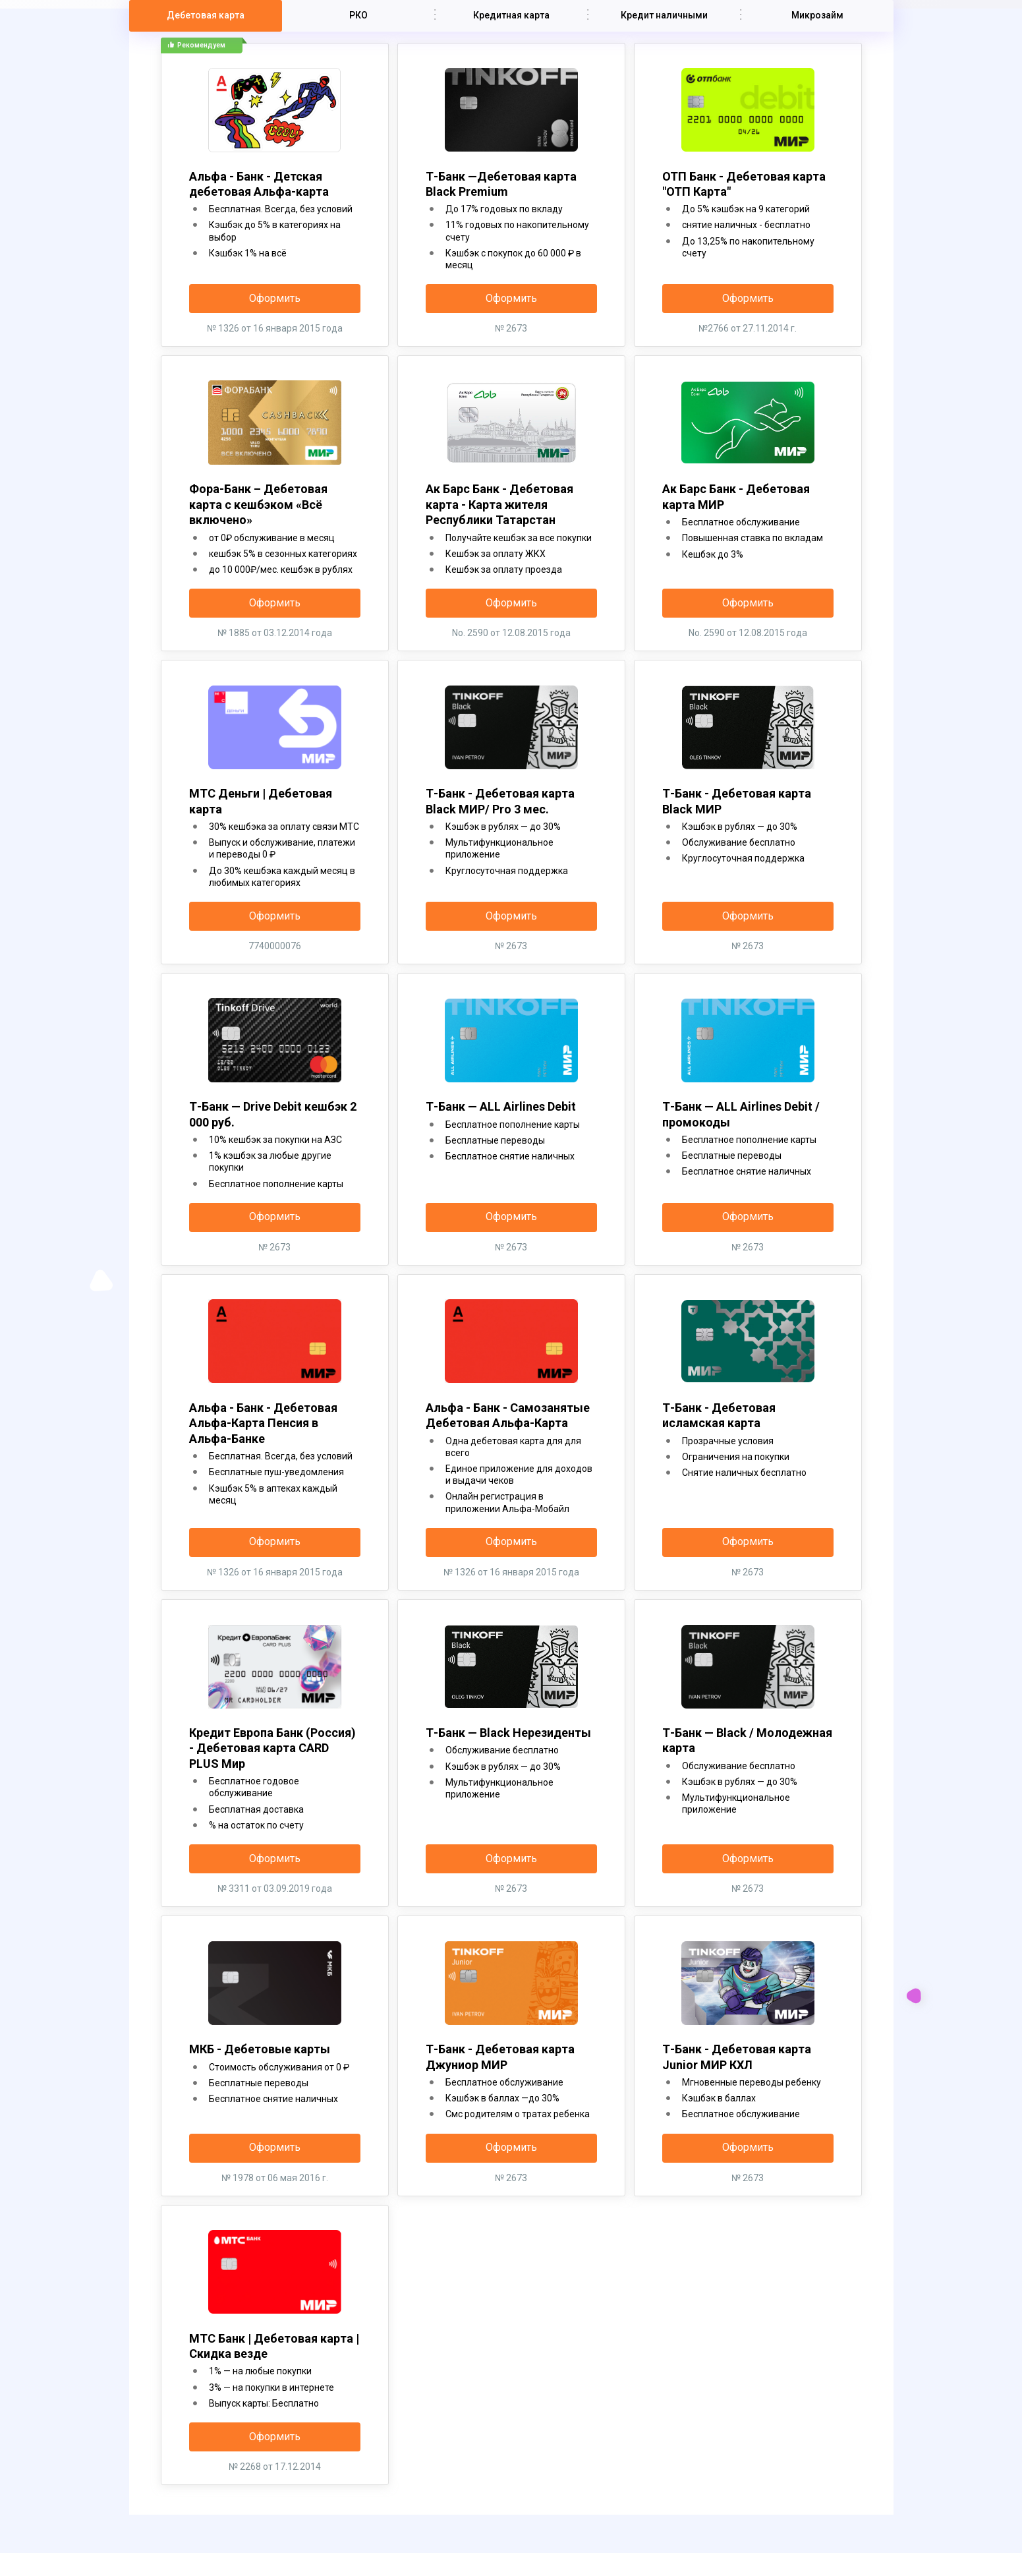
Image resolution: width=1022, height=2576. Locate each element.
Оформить (274, 298)
